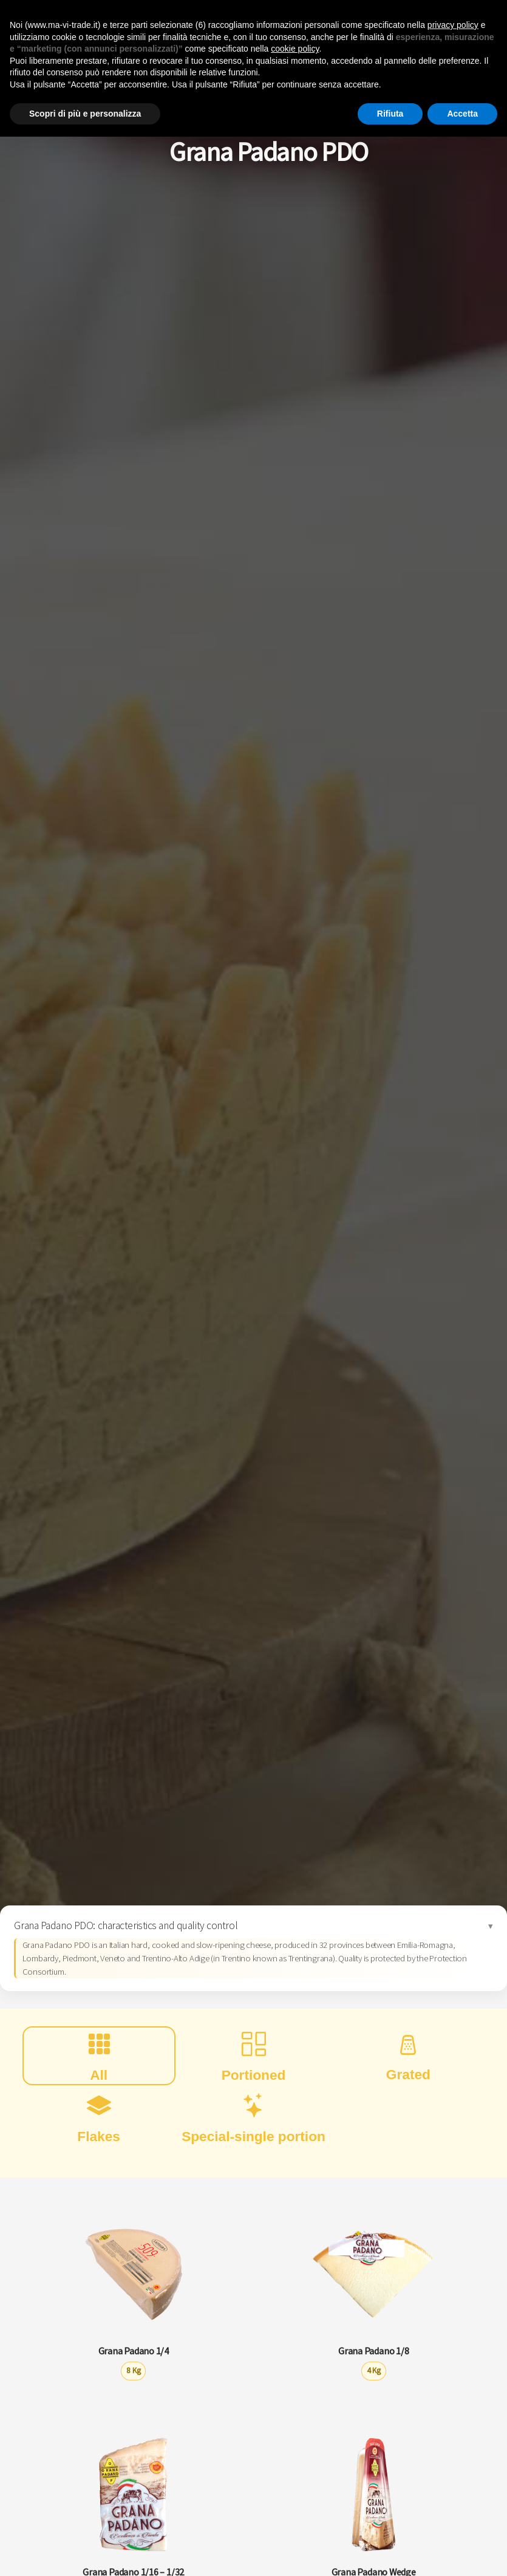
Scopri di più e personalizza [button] (85, 113)
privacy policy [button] (452, 25)
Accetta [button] (462, 113)
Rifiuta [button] (390, 113)
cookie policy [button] (295, 48)
